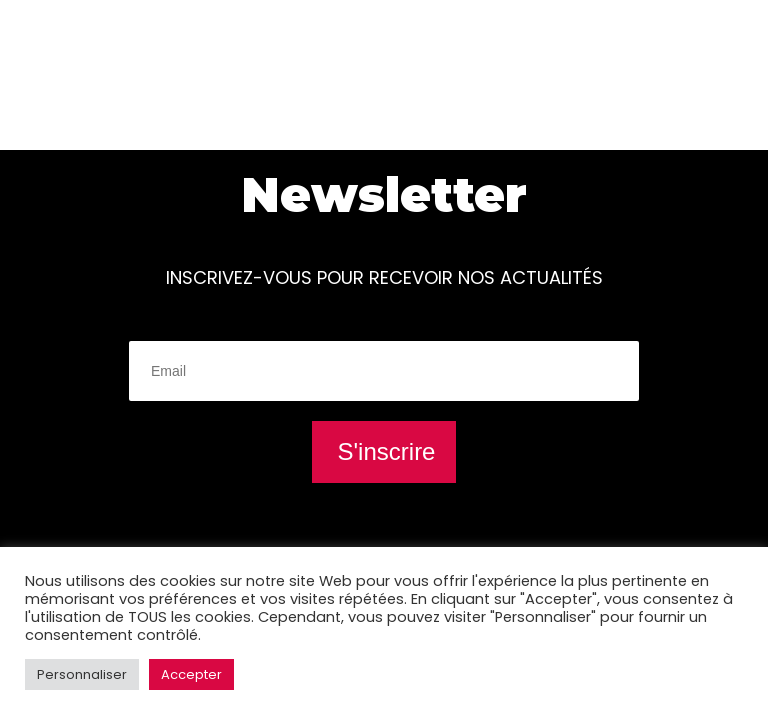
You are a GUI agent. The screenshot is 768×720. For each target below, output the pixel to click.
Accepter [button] (191, 674)
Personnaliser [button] (82, 674)
